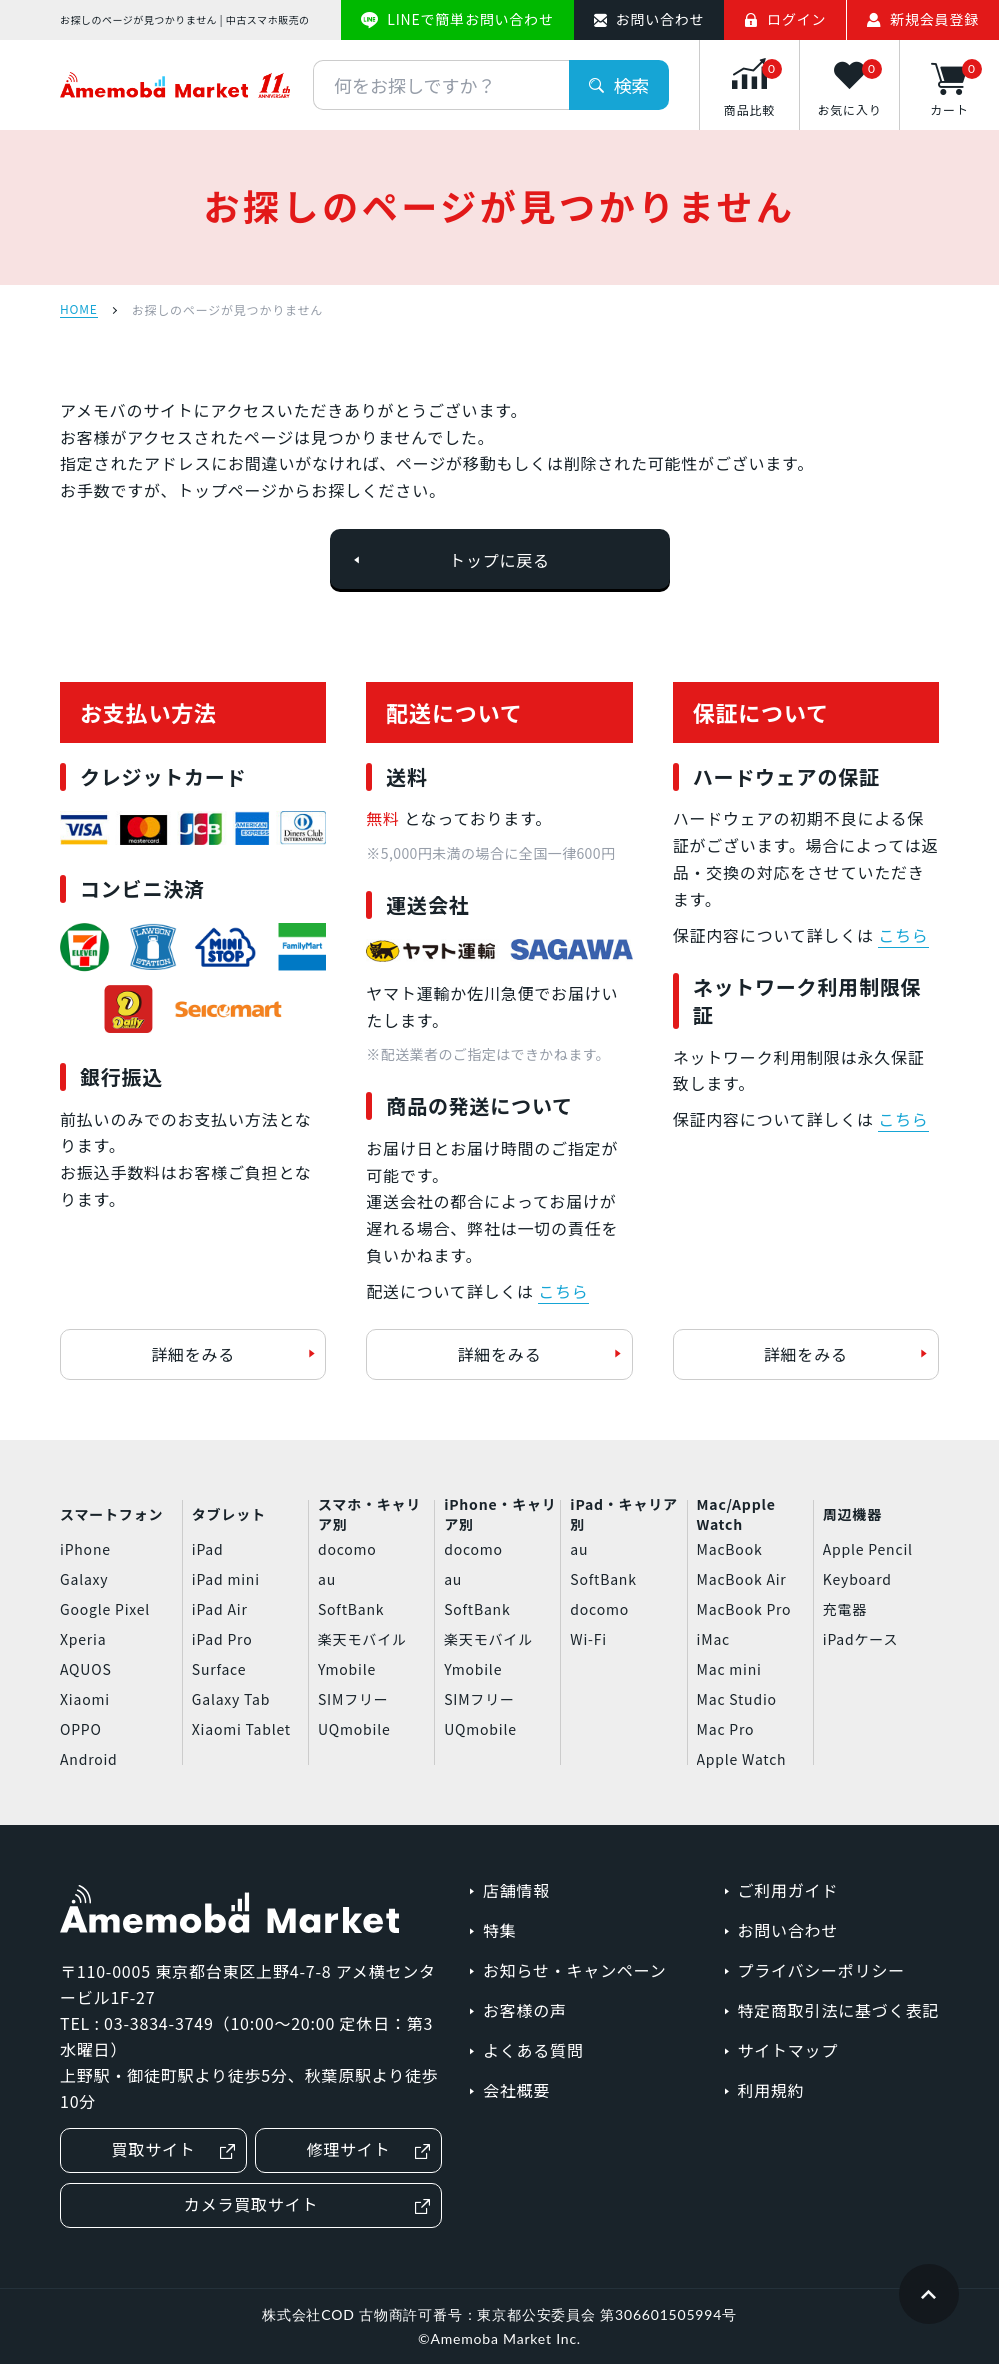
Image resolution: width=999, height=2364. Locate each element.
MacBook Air (742, 1579)
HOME (79, 310)
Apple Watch (742, 1759)
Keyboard (857, 1579)
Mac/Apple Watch (736, 1515)
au (327, 1579)
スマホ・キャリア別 (369, 1515)
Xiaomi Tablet (241, 1729)
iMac (713, 1639)
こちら (563, 1291)
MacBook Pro (744, 1609)
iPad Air (220, 1609)
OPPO (81, 1729)
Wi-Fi (588, 1639)
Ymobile (347, 1669)
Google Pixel (105, 1609)
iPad (208, 1549)
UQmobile (354, 1729)
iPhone (85, 1549)
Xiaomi (85, 1699)
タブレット (229, 1514)
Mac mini (729, 1669)
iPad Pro (222, 1639)
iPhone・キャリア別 (500, 1515)
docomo (347, 1549)
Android (89, 1759)
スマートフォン (111, 1514)
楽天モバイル (362, 1639)
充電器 (845, 1609)
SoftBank (351, 1609)
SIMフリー (353, 1699)
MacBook (730, 1549)
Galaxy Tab (231, 1699)
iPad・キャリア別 (623, 1515)
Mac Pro (726, 1729)
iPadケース (860, 1639)
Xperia (83, 1639)
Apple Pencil (868, 1549)
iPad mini (226, 1579)
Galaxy (84, 1579)
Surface (219, 1669)
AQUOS (86, 1669)
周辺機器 (852, 1514)
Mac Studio (737, 1699)
